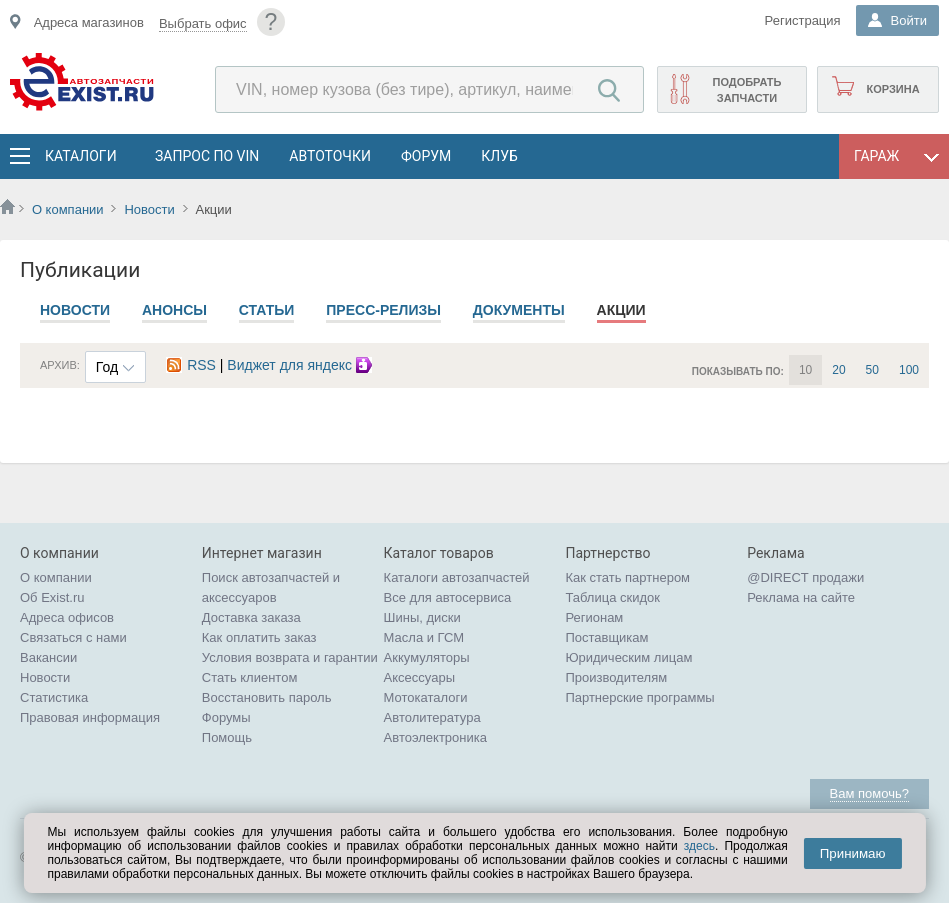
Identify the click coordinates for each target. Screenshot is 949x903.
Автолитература (432, 717)
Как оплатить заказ (259, 637)
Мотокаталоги (426, 697)
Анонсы (174, 310)
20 (838, 370)
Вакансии (48, 657)
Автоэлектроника (435, 737)
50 (872, 370)
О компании (68, 209)
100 (909, 370)
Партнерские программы (639, 697)
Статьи (267, 310)
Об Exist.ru (52, 597)
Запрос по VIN (207, 156)
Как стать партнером (627, 577)
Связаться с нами (73, 637)
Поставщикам (606, 637)
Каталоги (80, 156)
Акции (621, 310)
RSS (191, 365)
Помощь (227, 737)
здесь (699, 846)
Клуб (499, 156)
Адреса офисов (67, 617)
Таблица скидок (612, 597)
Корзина (892, 89)
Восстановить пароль (267, 697)
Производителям (616, 677)
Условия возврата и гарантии (290, 657)
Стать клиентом (250, 677)
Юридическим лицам (628, 657)
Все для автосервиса (448, 597)
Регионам (594, 617)
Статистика (54, 697)
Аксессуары (419, 677)
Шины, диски (422, 617)
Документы (519, 310)
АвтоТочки (330, 156)
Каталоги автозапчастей (457, 577)
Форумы (226, 717)
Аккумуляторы (427, 657)
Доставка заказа (251, 617)
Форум (426, 156)
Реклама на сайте (801, 597)
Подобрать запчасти (746, 90)
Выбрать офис (203, 23)
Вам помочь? (869, 793)
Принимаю (853, 853)
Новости (149, 209)
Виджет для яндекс (302, 365)
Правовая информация (90, 717)
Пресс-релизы (383, 310)
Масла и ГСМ (424, 637)
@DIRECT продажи (805, 577)
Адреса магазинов (89, 22)
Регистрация (803, 20)
